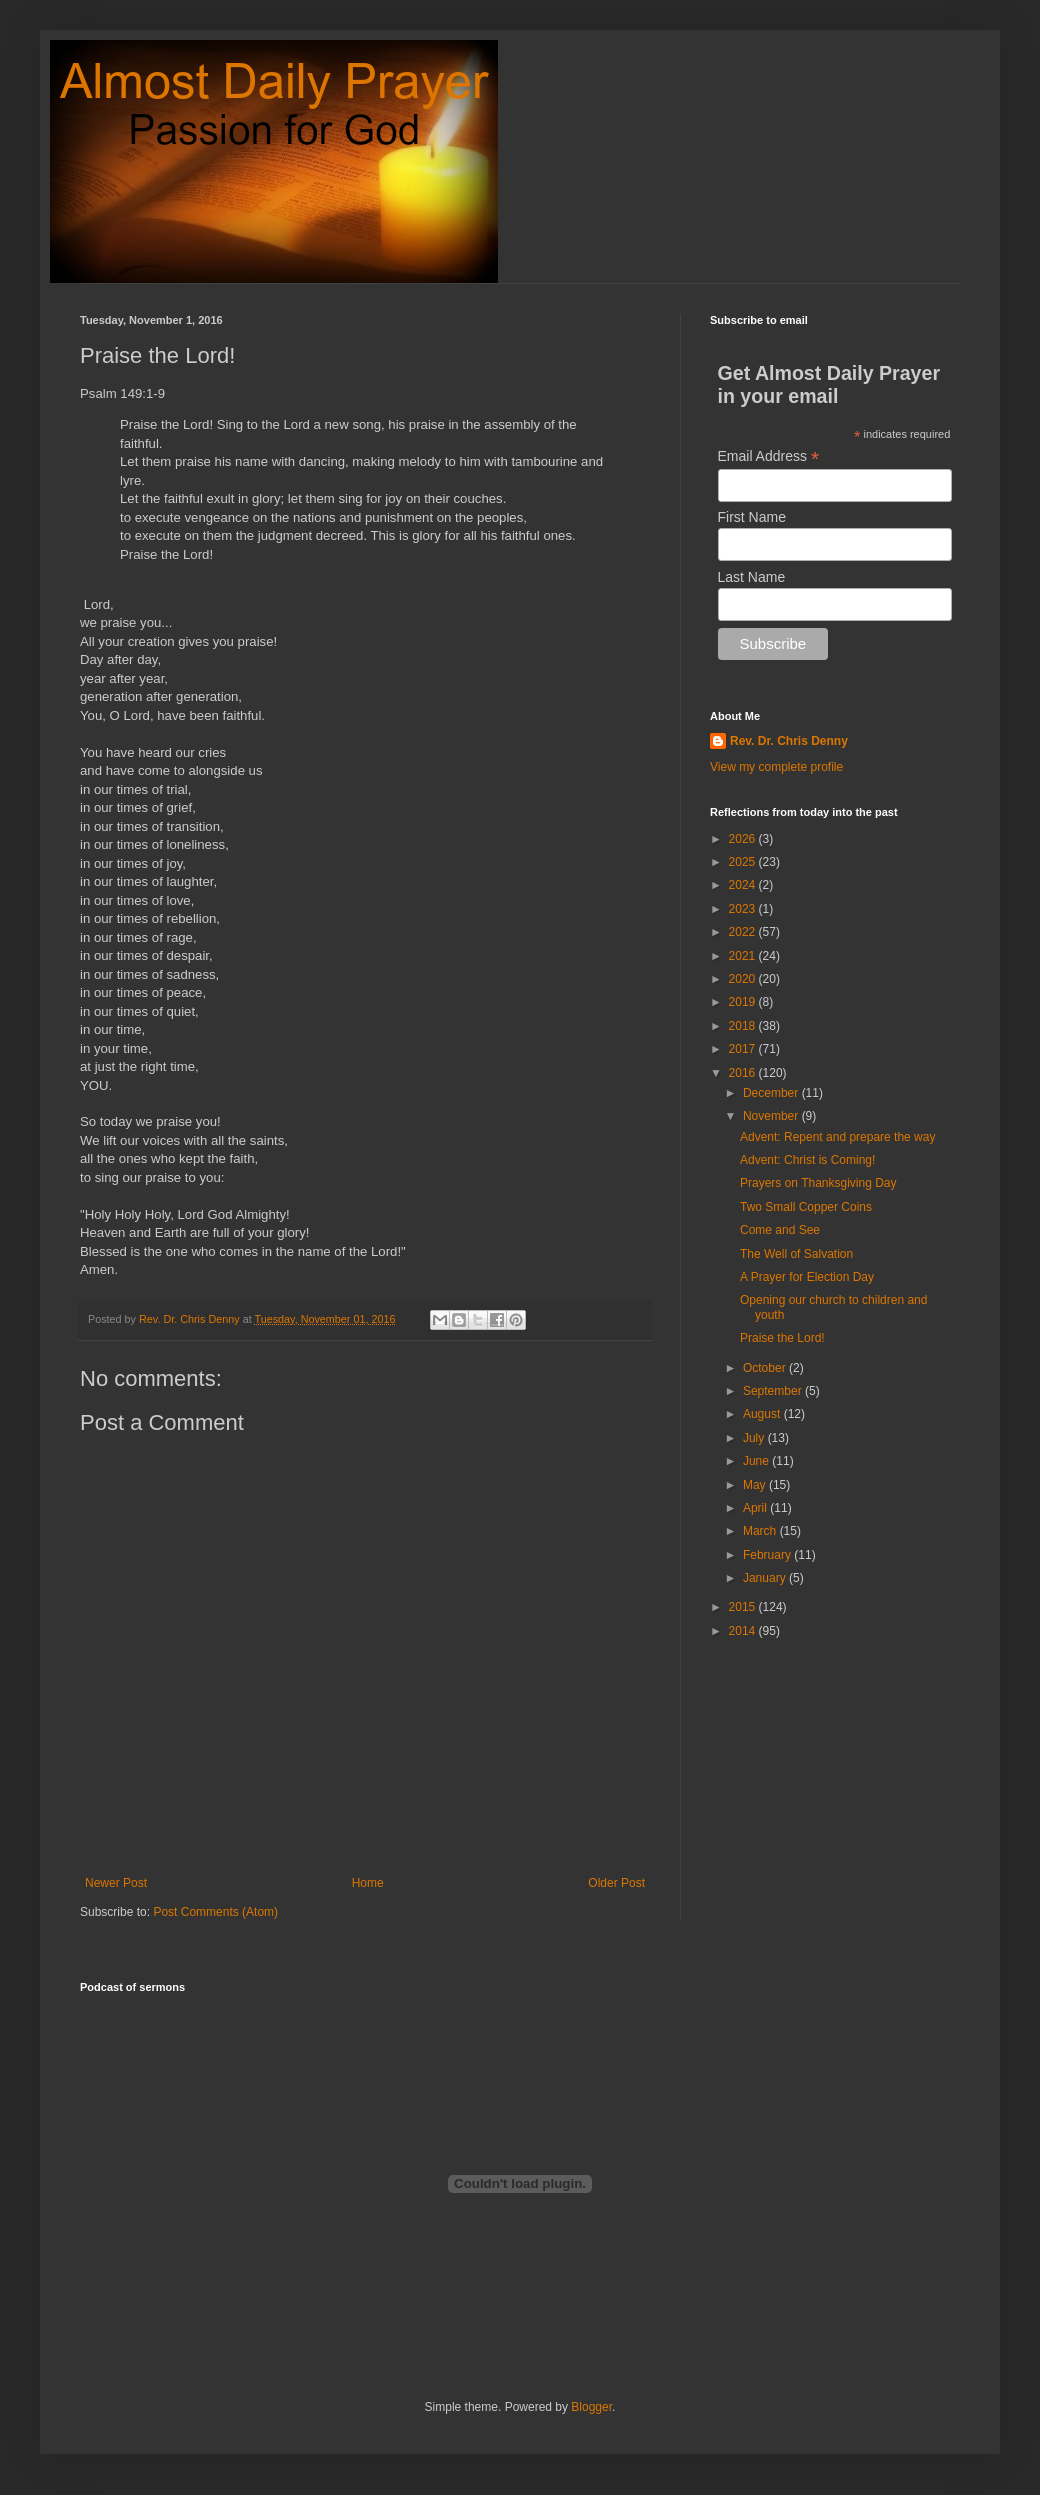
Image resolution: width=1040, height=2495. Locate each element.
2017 (744, 1049)
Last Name (752, 577)
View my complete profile (776, 767)
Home (368, 1883)
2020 (744, 979)
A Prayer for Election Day (807, 1277)
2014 (744, 1631)
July (755, 1438)
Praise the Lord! (782, 1338)
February (768, 1555)
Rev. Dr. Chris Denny (789, 741)
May (756, 1485)
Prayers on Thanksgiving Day (818, 1183)
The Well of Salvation (796, 1254)
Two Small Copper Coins (806, 1207)
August (763, 1414)
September (774, 1391)
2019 (744, 1002)
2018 (744, 1026)
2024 (744, 885)
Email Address (769, 456)
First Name (752, 517)
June (757, 1461)
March (761, 1531)
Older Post (616, 1883)
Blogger (591, 2407)
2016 (744, 1073)
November (772, 1116)
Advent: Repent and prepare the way (837, 1137)
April (756, 1508)
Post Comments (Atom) (215, 1912)
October (766, 1368)
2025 (744, 862)
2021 (744, 956)
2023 (744, 909)
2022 (744, 932)
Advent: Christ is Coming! (807, 1160)
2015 (744, 1607)
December (772, 1093)
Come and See (780, 1230)
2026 (744, 839)
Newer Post (116, 1883)
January (766, 1578)
